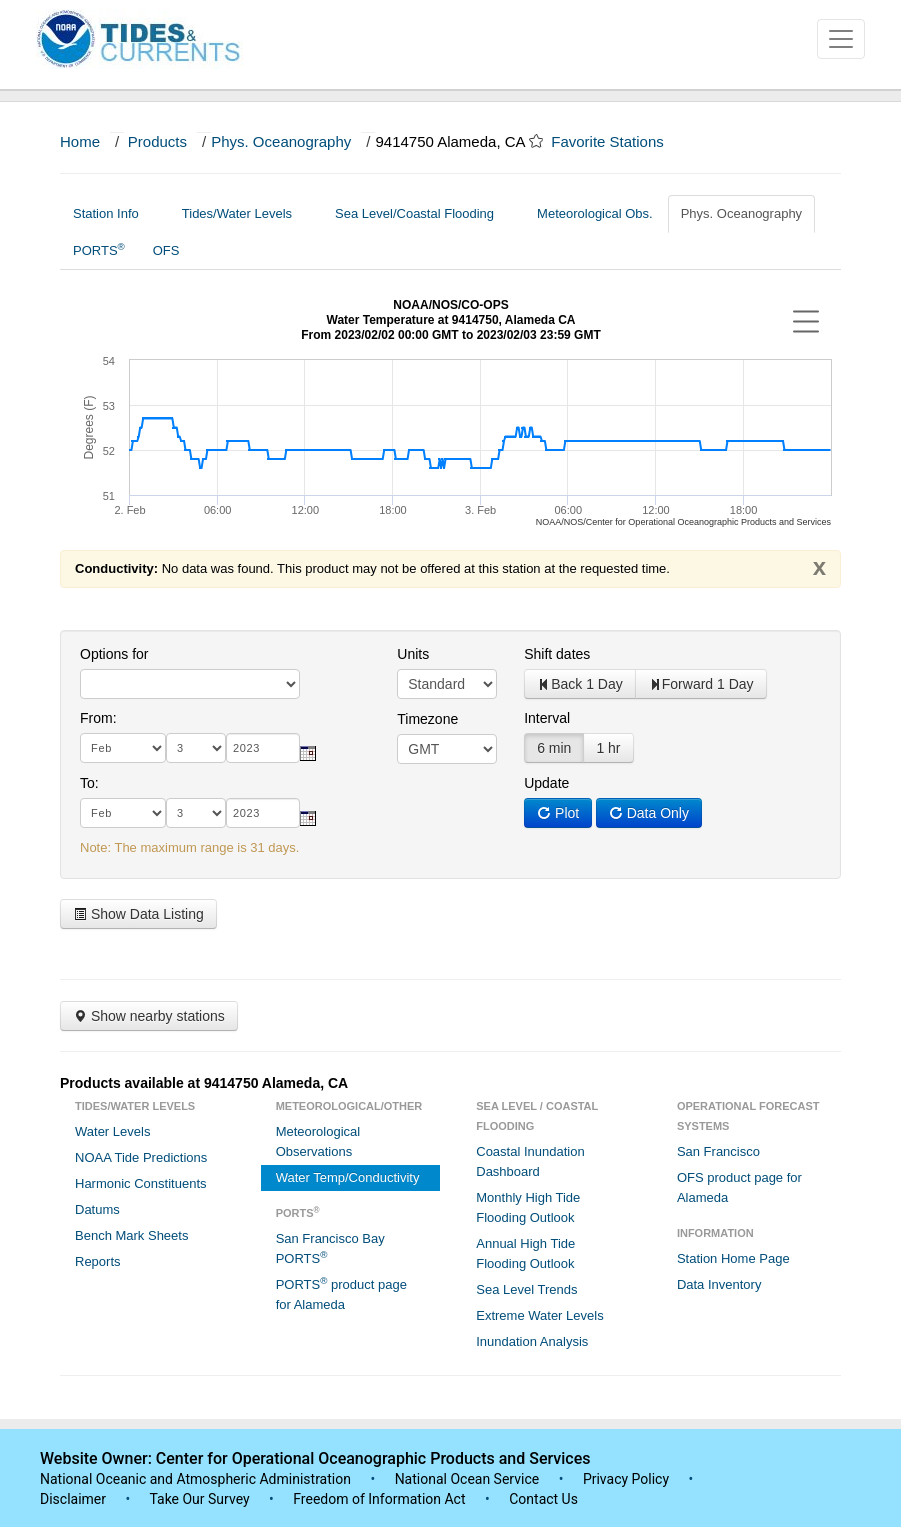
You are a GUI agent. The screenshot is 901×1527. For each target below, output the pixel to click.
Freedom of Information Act (379, 1499)
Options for (114, 654)
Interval (547, 718)
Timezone (427, 719)
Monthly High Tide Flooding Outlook (528, 1207)
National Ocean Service (467, 1479)
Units (413, 654)
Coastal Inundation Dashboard (530, 1161)
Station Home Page (733, 1258)
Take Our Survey (201, 1499)
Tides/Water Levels (244, 213)
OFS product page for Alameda (739, 1187)
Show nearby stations (149, 1016)
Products (157, 141)
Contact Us (543, 1499)
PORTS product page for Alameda (341, 1293)
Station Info (113, 213)
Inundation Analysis (532, 1341)
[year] (263, 748)
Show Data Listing (138, 914)
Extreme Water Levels (539, 1315)
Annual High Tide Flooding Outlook (525, 1253)
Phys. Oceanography (281, 141)
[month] (123, 748)
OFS (166, 250)
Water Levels (112, 1131)
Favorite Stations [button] (617, 141)
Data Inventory (719, 1284)
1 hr (608, 748)
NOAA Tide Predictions (141, 1157)
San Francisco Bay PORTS (330, 1248)
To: (89, 783)
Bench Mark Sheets (131, 1235)
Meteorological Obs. (595, 213)
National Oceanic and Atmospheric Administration (195, 1479)
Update (546, 783)
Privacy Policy (626, 1479)
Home (80, 141)
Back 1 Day (580, 684)
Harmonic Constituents (141, 1183)
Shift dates (557, 654)
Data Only (649, 813)
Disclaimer (73, 1499)
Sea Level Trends (526, 1289)
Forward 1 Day (701, 684)
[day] (196, 748)
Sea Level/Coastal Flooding (422, 213)
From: (98, 718)
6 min (554, 748)
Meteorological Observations (318, 1141)
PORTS (99, 249)
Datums (97, 1209)
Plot (558, 813)
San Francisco (718, 1151)
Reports (98, 1261)
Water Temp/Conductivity (348, 1177)
